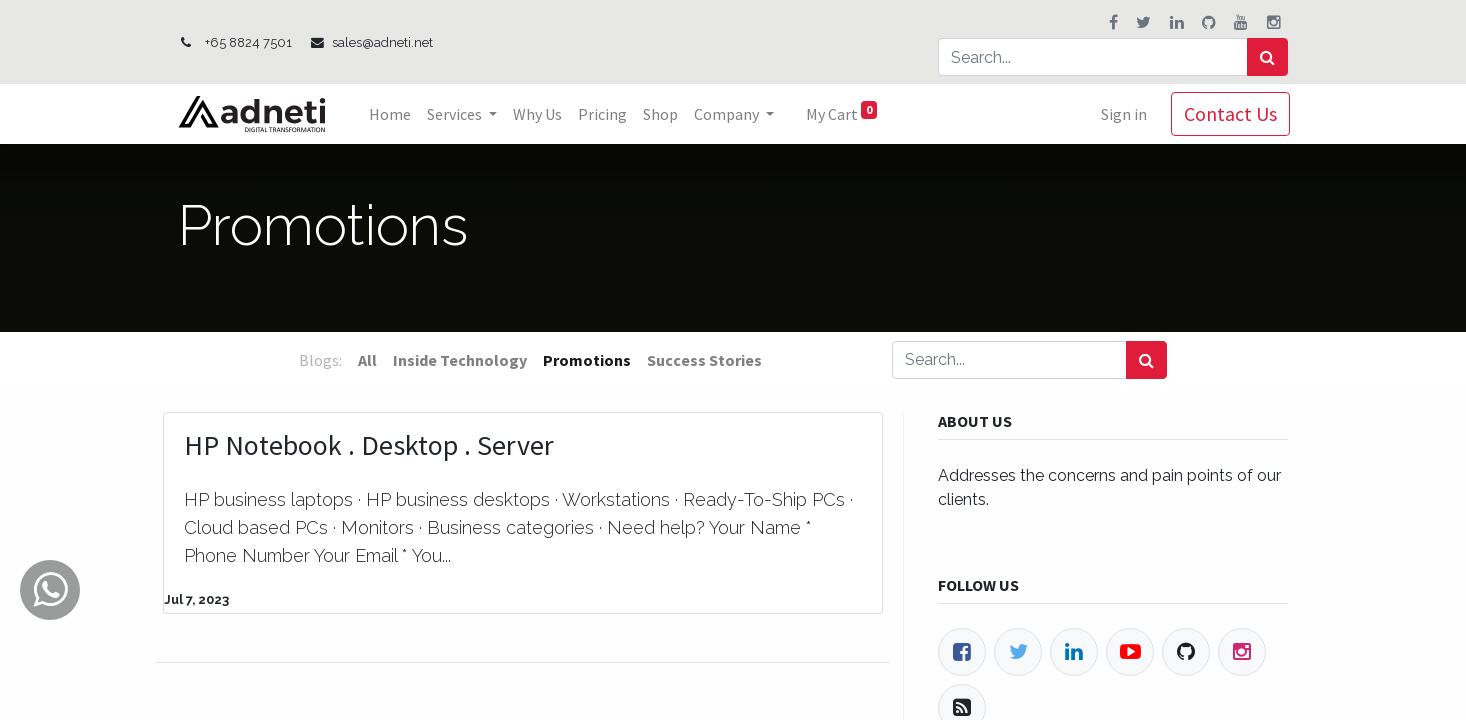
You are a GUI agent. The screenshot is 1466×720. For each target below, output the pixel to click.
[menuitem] (392, 114)
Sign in (1122, 114)
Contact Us (1228, 113)
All (367, 360)
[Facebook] (962, 652)
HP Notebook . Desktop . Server (369, 446)
